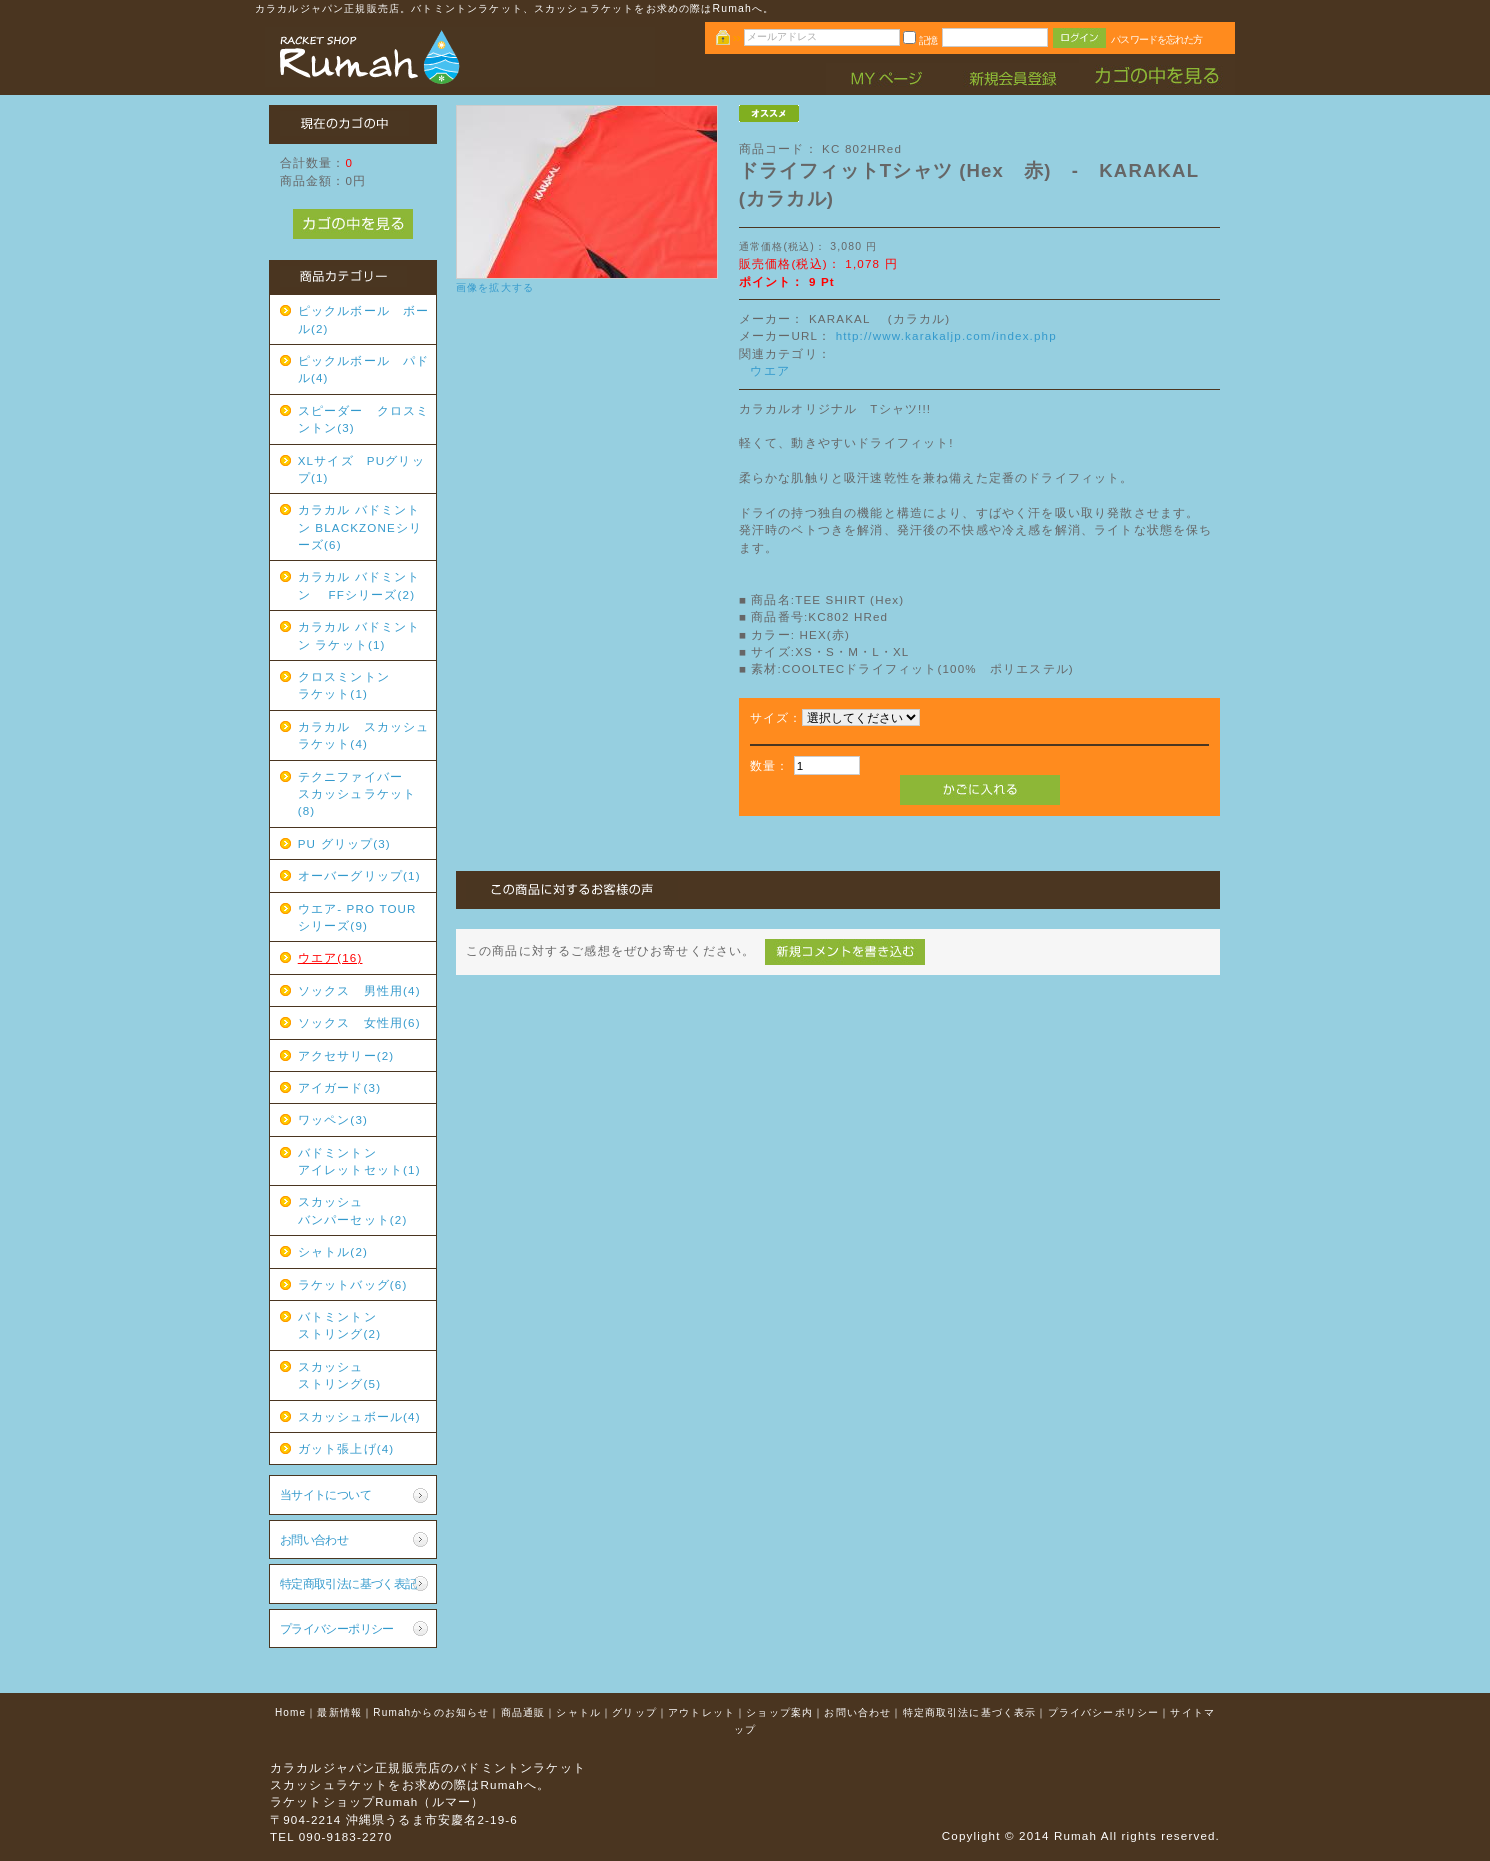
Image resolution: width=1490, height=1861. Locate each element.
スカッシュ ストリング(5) (364, 1375)
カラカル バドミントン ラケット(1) (359, 635)
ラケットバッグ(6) (353, 1284)
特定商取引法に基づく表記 (348, 1583)
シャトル (578, 1712)
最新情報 (339, 1712)
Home (290, 1712)
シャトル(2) (333, 1251)
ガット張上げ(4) (346, 1448)
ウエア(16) (330, 957)
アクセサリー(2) (346, 1055)
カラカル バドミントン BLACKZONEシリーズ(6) (360, 527)
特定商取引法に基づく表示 (970, 1712)
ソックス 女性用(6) (359, 1022)
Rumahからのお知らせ (431, 1712)
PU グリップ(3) (344, 843)
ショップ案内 (779, 1712)
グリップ (634, 1712)
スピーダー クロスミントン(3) (364, 419)
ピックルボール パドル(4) (364, 369)
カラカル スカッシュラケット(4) (364, 735)
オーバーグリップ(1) (359, 875)
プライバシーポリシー (337, 1628)
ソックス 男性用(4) (359, 990)
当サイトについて (325, 1494)
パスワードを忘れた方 (1156, 39)
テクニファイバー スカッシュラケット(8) (364, 794)
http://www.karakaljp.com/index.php (946, 335)
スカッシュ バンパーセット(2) (364, 1210)
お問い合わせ (314, 1539)
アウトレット (701, 1712)
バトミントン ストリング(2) (364, 1325)
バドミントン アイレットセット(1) (364, 1161)
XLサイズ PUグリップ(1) (361, 469)
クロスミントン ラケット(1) (364, 685)
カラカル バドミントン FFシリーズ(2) (359, 585)
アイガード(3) (339, 1087)
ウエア (769, 370)
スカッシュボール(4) (359, 1416)
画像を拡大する (495, 287)
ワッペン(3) (333, 1119)
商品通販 (523, 1712)
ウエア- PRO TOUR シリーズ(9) (364, 917)
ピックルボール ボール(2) (364, 319)
